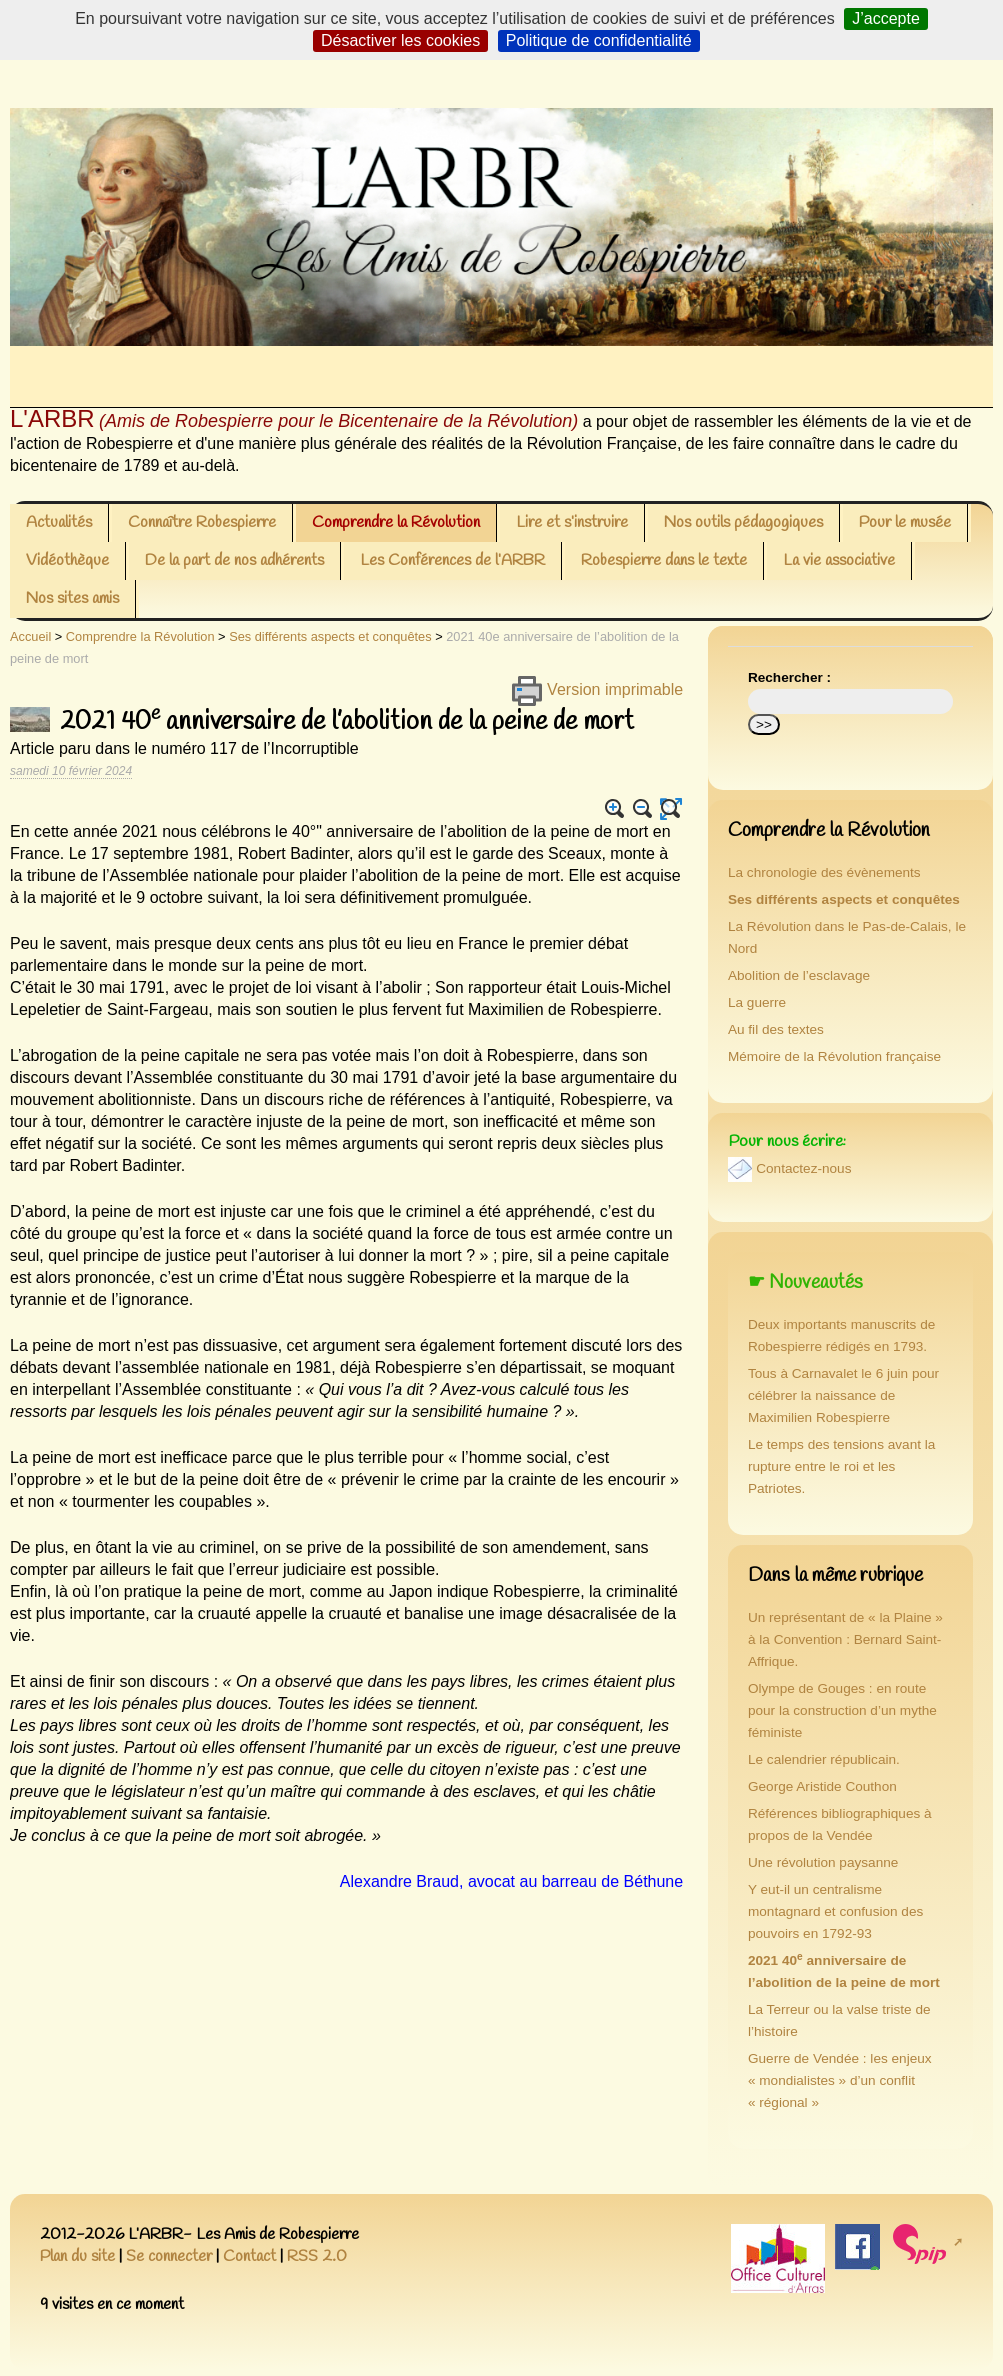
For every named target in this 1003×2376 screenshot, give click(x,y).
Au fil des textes (776, 1029)
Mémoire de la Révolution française (834, 1056)
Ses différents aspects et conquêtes (330, 636)
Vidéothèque (67, 560)
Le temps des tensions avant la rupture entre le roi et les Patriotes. (841, 1466)
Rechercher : (789, 677)
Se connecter (169, 2256)
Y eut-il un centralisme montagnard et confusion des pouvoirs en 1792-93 (835, 1911)
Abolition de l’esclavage (799, 975)
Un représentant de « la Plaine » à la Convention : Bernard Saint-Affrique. (845, 1639)
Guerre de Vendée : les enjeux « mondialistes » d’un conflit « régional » (840, 2080)
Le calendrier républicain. (824, 1759)
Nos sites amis (72, 598)
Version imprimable (597, 689)
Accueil (30, 636)
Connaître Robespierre (202, 522)
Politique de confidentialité (599, 40)
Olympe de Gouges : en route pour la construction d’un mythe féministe (842, 1710)
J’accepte (886, 18)
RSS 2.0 (317, 2256)
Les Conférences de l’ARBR (452, 560)
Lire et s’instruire (572, 522)
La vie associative (839, 560)
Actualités (59, 522)
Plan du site (77, 2256)
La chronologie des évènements (824, 872)
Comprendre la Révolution (396, 522)
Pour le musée (905, 522)
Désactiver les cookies (400, 40)
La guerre (757, 1002)
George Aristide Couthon (822, 1786)
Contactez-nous (803, 1168)
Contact (249, 2256)
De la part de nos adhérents (234, 560)
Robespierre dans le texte (664, 560)
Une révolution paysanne (823, 1862)
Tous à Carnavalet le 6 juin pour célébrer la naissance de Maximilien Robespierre (843, 1395)
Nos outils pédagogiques (743, 522)
